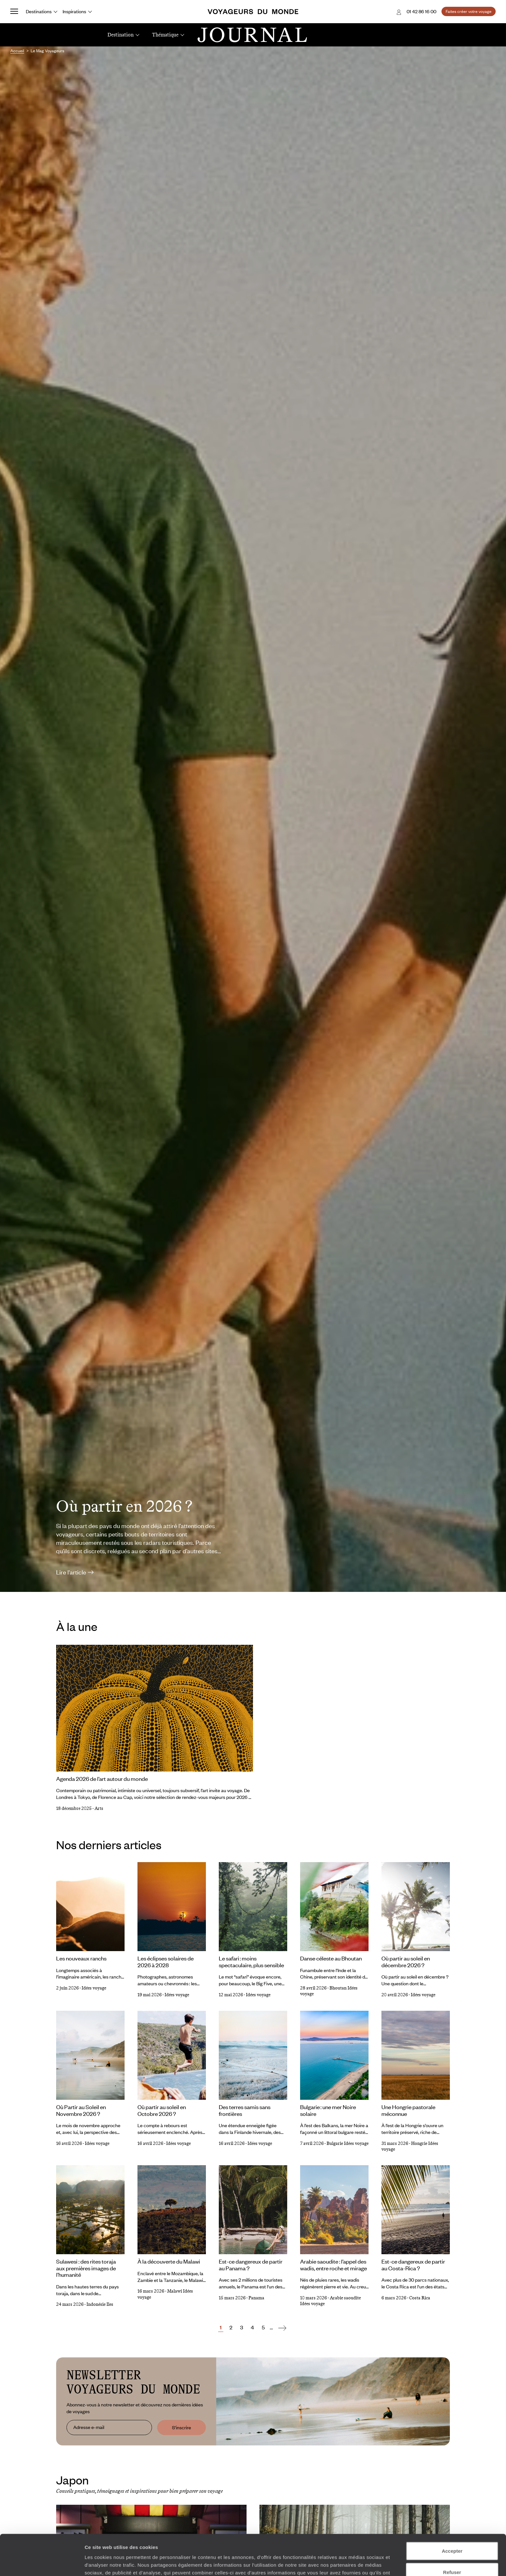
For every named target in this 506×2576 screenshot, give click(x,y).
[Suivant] (282, 2327)
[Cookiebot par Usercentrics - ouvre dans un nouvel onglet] (42, 2563)
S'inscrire (181, 2427)
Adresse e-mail (88, 2427)
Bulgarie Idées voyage (348, 2143)
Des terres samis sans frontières (244, 2110)
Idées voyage (94, 1988)
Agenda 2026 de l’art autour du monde (102, 1778)
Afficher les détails (355, 2563)
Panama (256, 2298)
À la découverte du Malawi (168, 2261)
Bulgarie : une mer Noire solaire (328, 2110)
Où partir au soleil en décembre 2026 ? (405, 1961)
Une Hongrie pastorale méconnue (408, 2110)
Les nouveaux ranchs (81, 1958)
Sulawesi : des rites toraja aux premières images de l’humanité (86, 2267)
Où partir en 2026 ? (124, 1506)
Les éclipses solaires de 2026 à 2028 (165, 1961)
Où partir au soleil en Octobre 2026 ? (161, 2110)
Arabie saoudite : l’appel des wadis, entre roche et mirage (333, 2264)
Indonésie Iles (99, 2304)
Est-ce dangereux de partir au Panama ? (250, 2264)
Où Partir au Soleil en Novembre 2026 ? (81, 2110)
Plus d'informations (229, 2542)
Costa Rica (419, 2298)
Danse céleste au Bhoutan (331, 1958)
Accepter (452, 2512)
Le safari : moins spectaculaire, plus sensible (251, 1961)
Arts (99, 1808)
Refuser (452, 2534)
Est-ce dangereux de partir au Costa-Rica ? (413, 2264)
